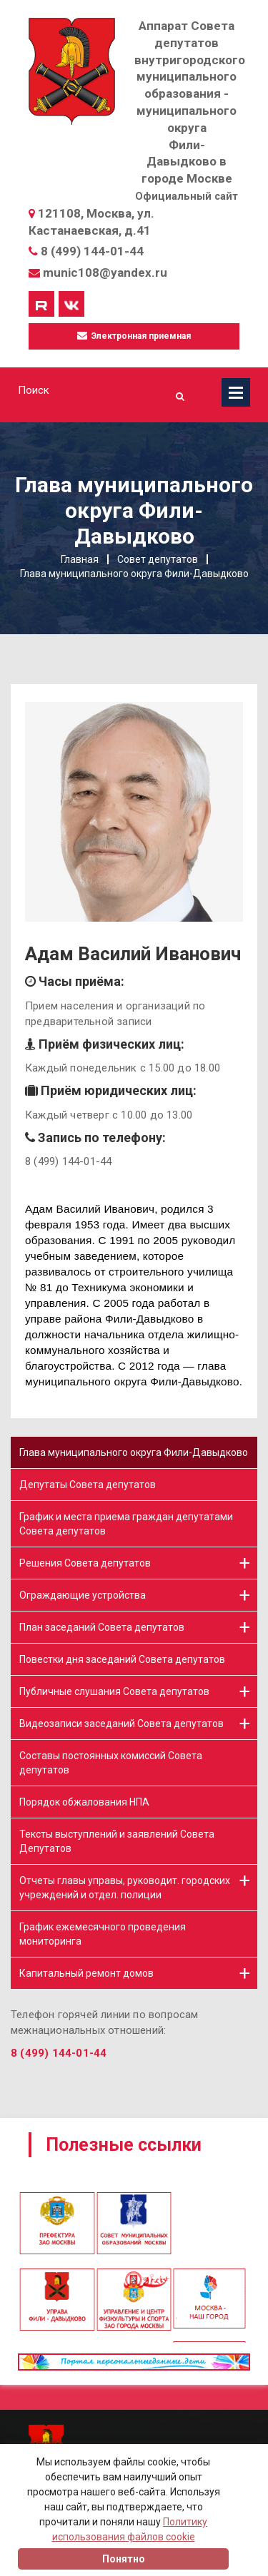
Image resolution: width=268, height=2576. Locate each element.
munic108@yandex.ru (105, 272)
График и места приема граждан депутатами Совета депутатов (126, 1524)
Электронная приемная (134, 335)
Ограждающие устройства (82, 1595)
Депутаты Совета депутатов (87, 1484)
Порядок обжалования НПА (84, 1802)
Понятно (123, 2559)
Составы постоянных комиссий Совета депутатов (110, 1763)
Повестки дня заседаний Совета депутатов (122, 1659)
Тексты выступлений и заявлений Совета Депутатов (116, 1841)
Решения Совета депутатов (85, 1563)
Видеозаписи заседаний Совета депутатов (121, 1723)
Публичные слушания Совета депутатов (114, 1691)
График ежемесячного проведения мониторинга (102, 1934)
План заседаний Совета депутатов (101, 1627)
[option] (134, 2192)
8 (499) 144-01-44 (92, 251)
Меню (236, 392)
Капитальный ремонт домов (86, 1973)
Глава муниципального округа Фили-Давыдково (133, 1452)
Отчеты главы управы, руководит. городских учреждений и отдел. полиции (124, 1887)
